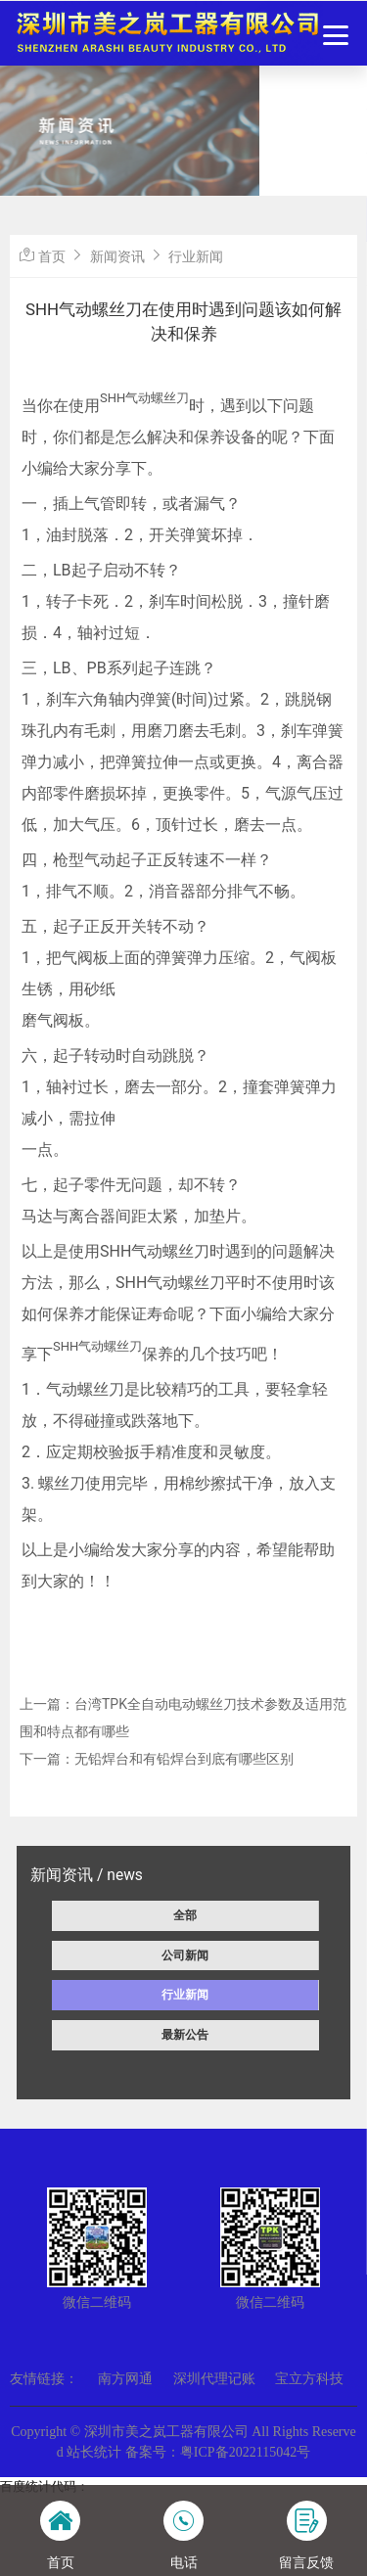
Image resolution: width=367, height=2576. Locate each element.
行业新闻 (184, 1994)
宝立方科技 (309, 2378)
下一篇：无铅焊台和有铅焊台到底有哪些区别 (157, 1759)
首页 (52, 256)
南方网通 (125, 2378)
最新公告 (184, 2035)
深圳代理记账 (214, 2378)
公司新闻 (184, 1955)
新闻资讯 (117, 256)
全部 (185, 1915)
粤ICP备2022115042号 (245, 2452)
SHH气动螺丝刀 (144, 398)
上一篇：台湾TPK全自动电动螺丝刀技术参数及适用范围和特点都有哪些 (183, 1717)
